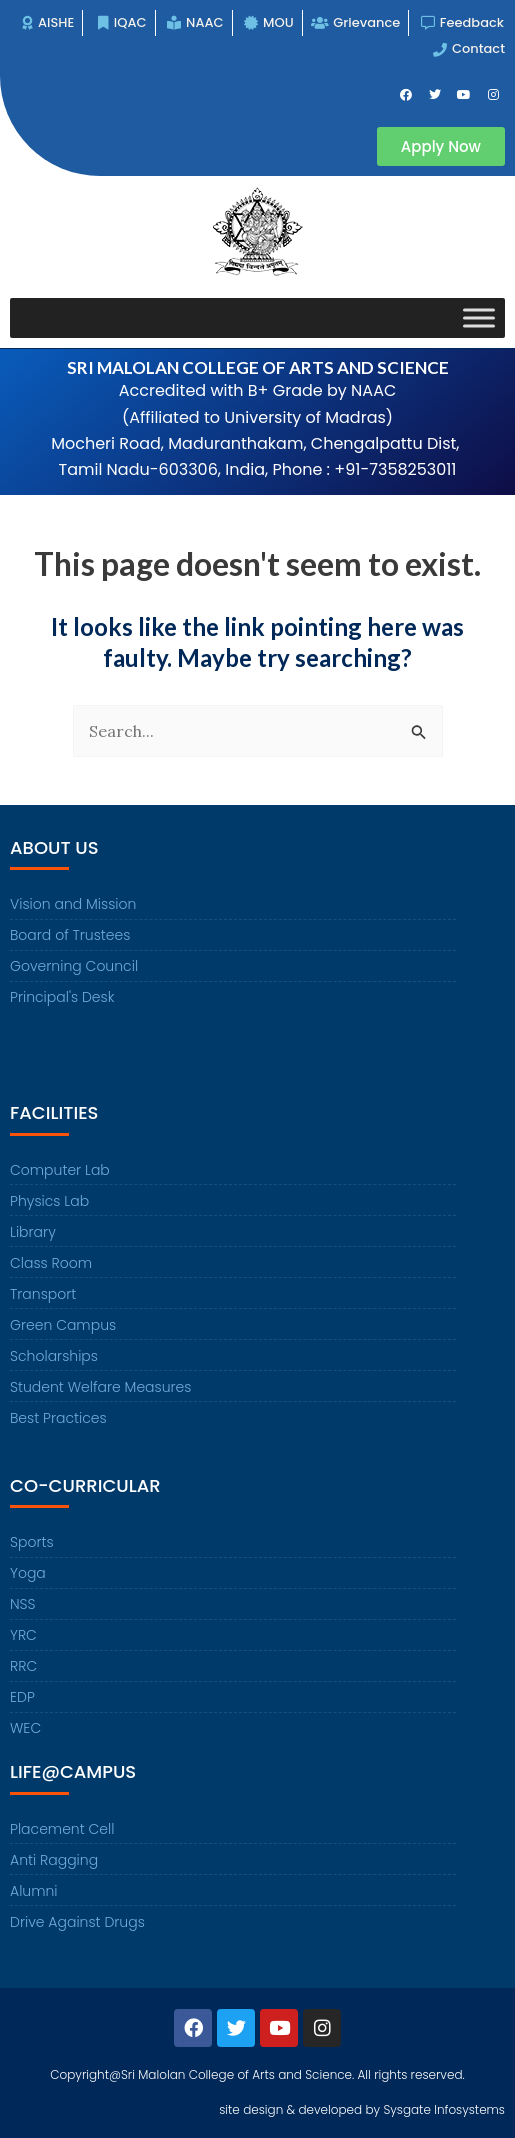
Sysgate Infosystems (444, 2109)
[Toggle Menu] (479, 317)
